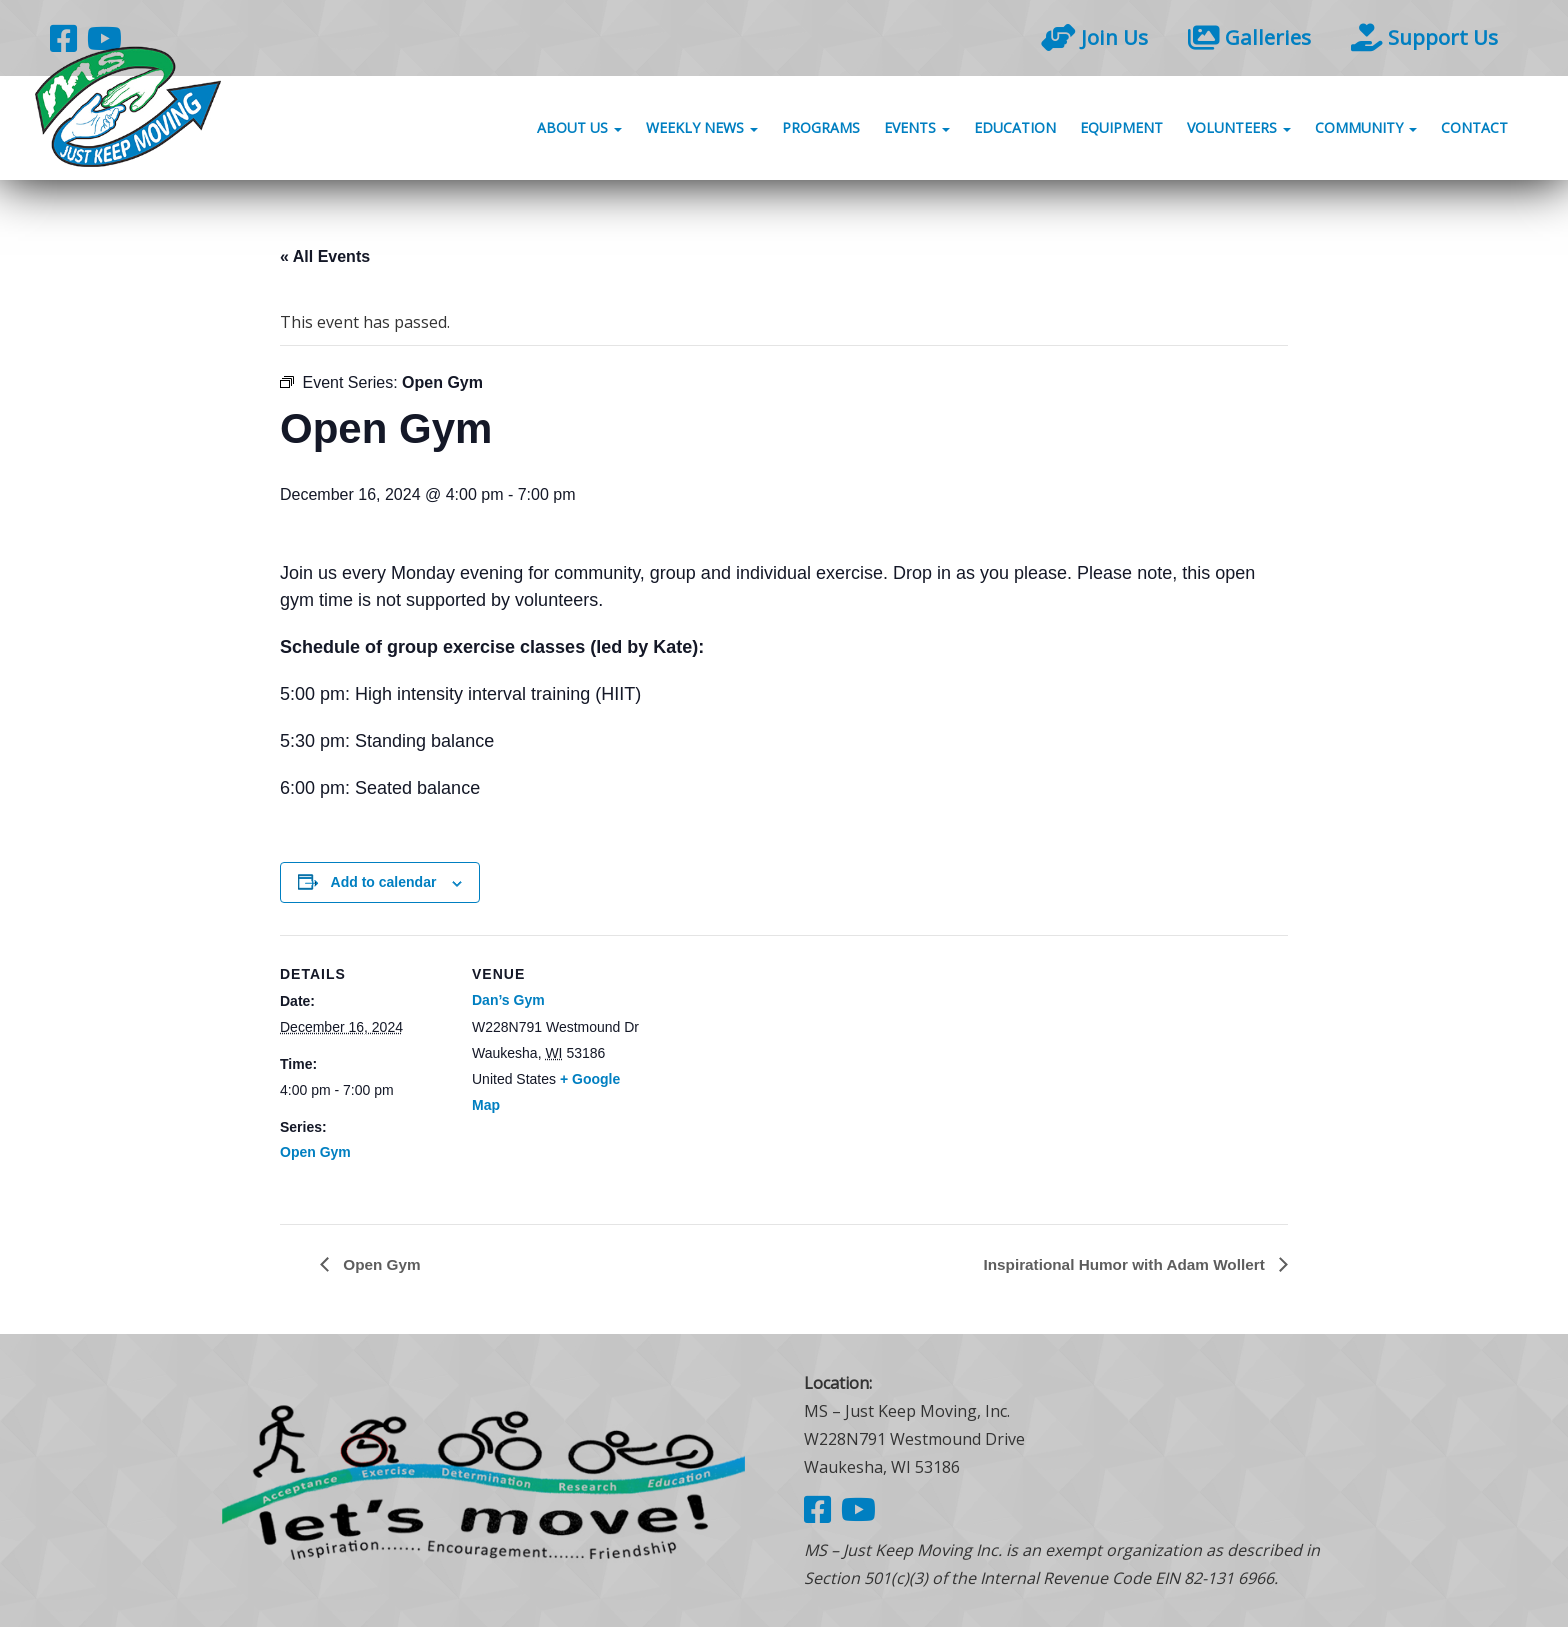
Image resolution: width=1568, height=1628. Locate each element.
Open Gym (315, 1152)
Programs (821, 132)
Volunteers (1239, 132)
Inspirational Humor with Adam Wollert (1119, 1263)
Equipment (1121, 132)
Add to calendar (384, 882)
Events (917, 132)
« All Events (325, 256)
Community (1366, 132)
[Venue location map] (769, 1073)
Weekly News (702, 132)
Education (1015, 132)
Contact (1474, 132)
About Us (579, 132)
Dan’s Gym (508, 1000)
